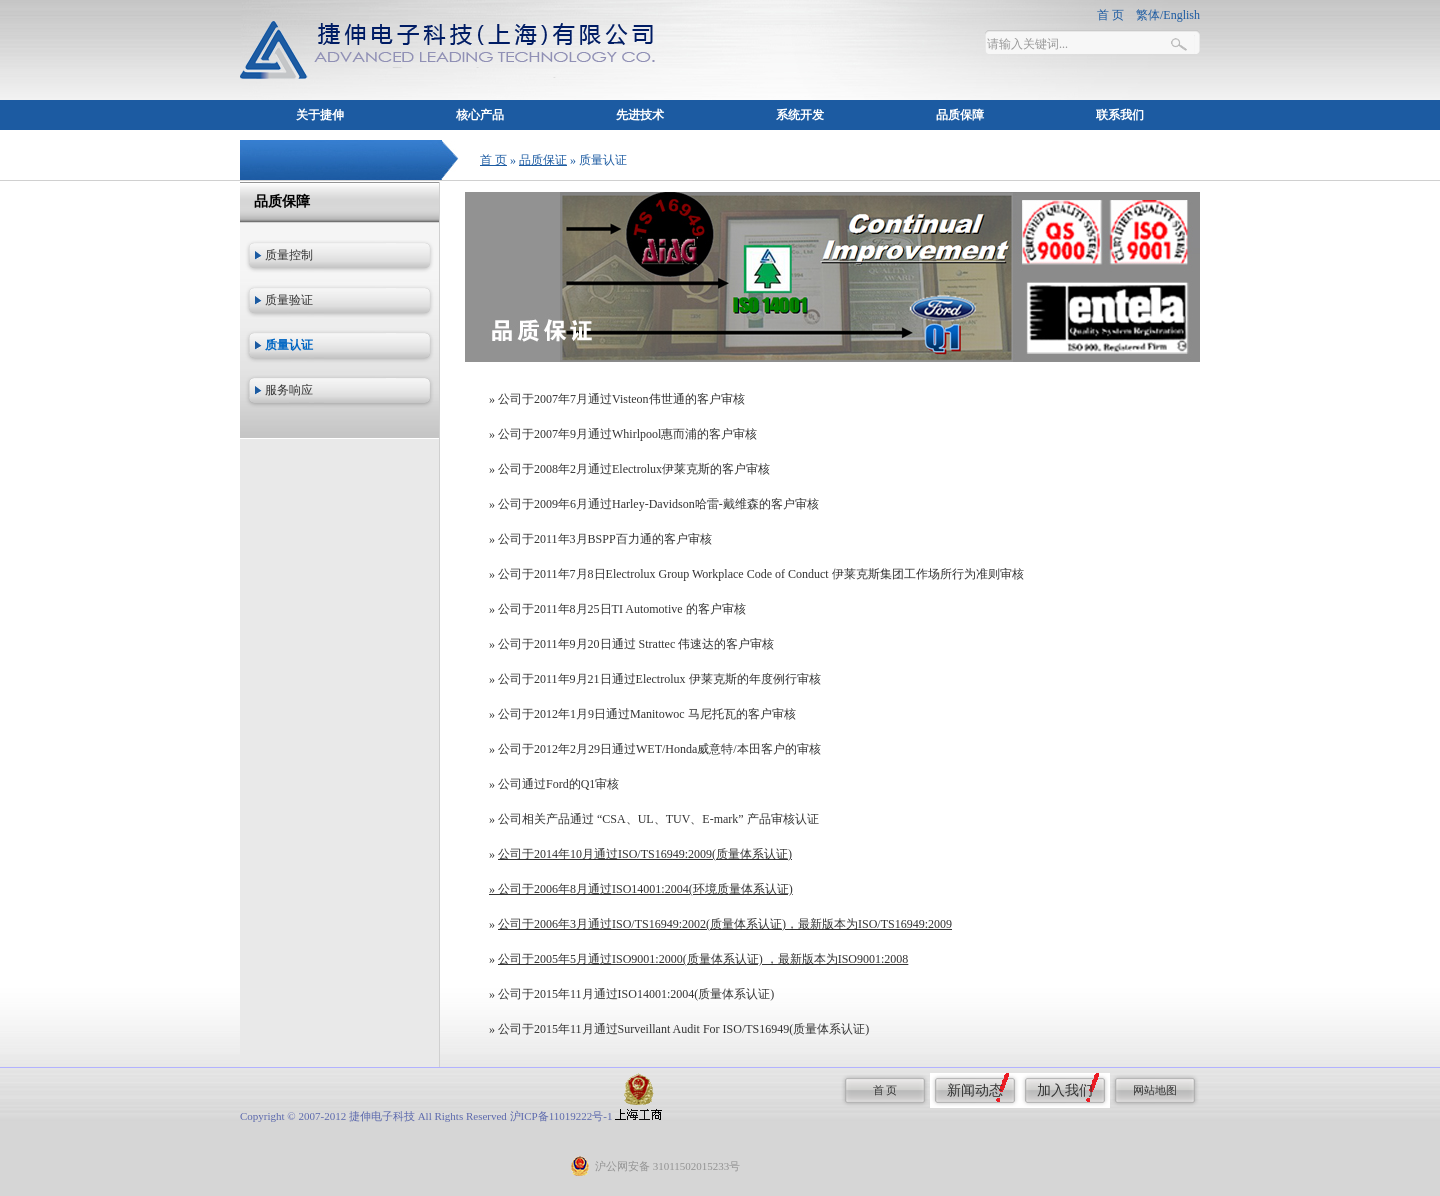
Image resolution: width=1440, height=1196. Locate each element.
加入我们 (1065, 1090)
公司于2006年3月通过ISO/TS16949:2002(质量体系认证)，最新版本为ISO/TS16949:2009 (725, 924)
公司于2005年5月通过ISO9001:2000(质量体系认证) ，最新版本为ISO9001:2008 (703, 959)
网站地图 (1155, 1090)
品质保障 (960, 115)
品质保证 (543, 160)
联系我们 (1120, 115)
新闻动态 (975, 1090)
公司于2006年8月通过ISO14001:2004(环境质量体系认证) (645, 889)
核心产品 (480, 115)
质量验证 (289, 300)
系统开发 (800, 115)
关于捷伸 (320, 115)
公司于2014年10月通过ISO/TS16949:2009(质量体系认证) (645, 854)
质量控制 (289, 255)
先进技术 (640, 115)
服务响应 (289, 390)
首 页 (493, 160)
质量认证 (289, 345)
